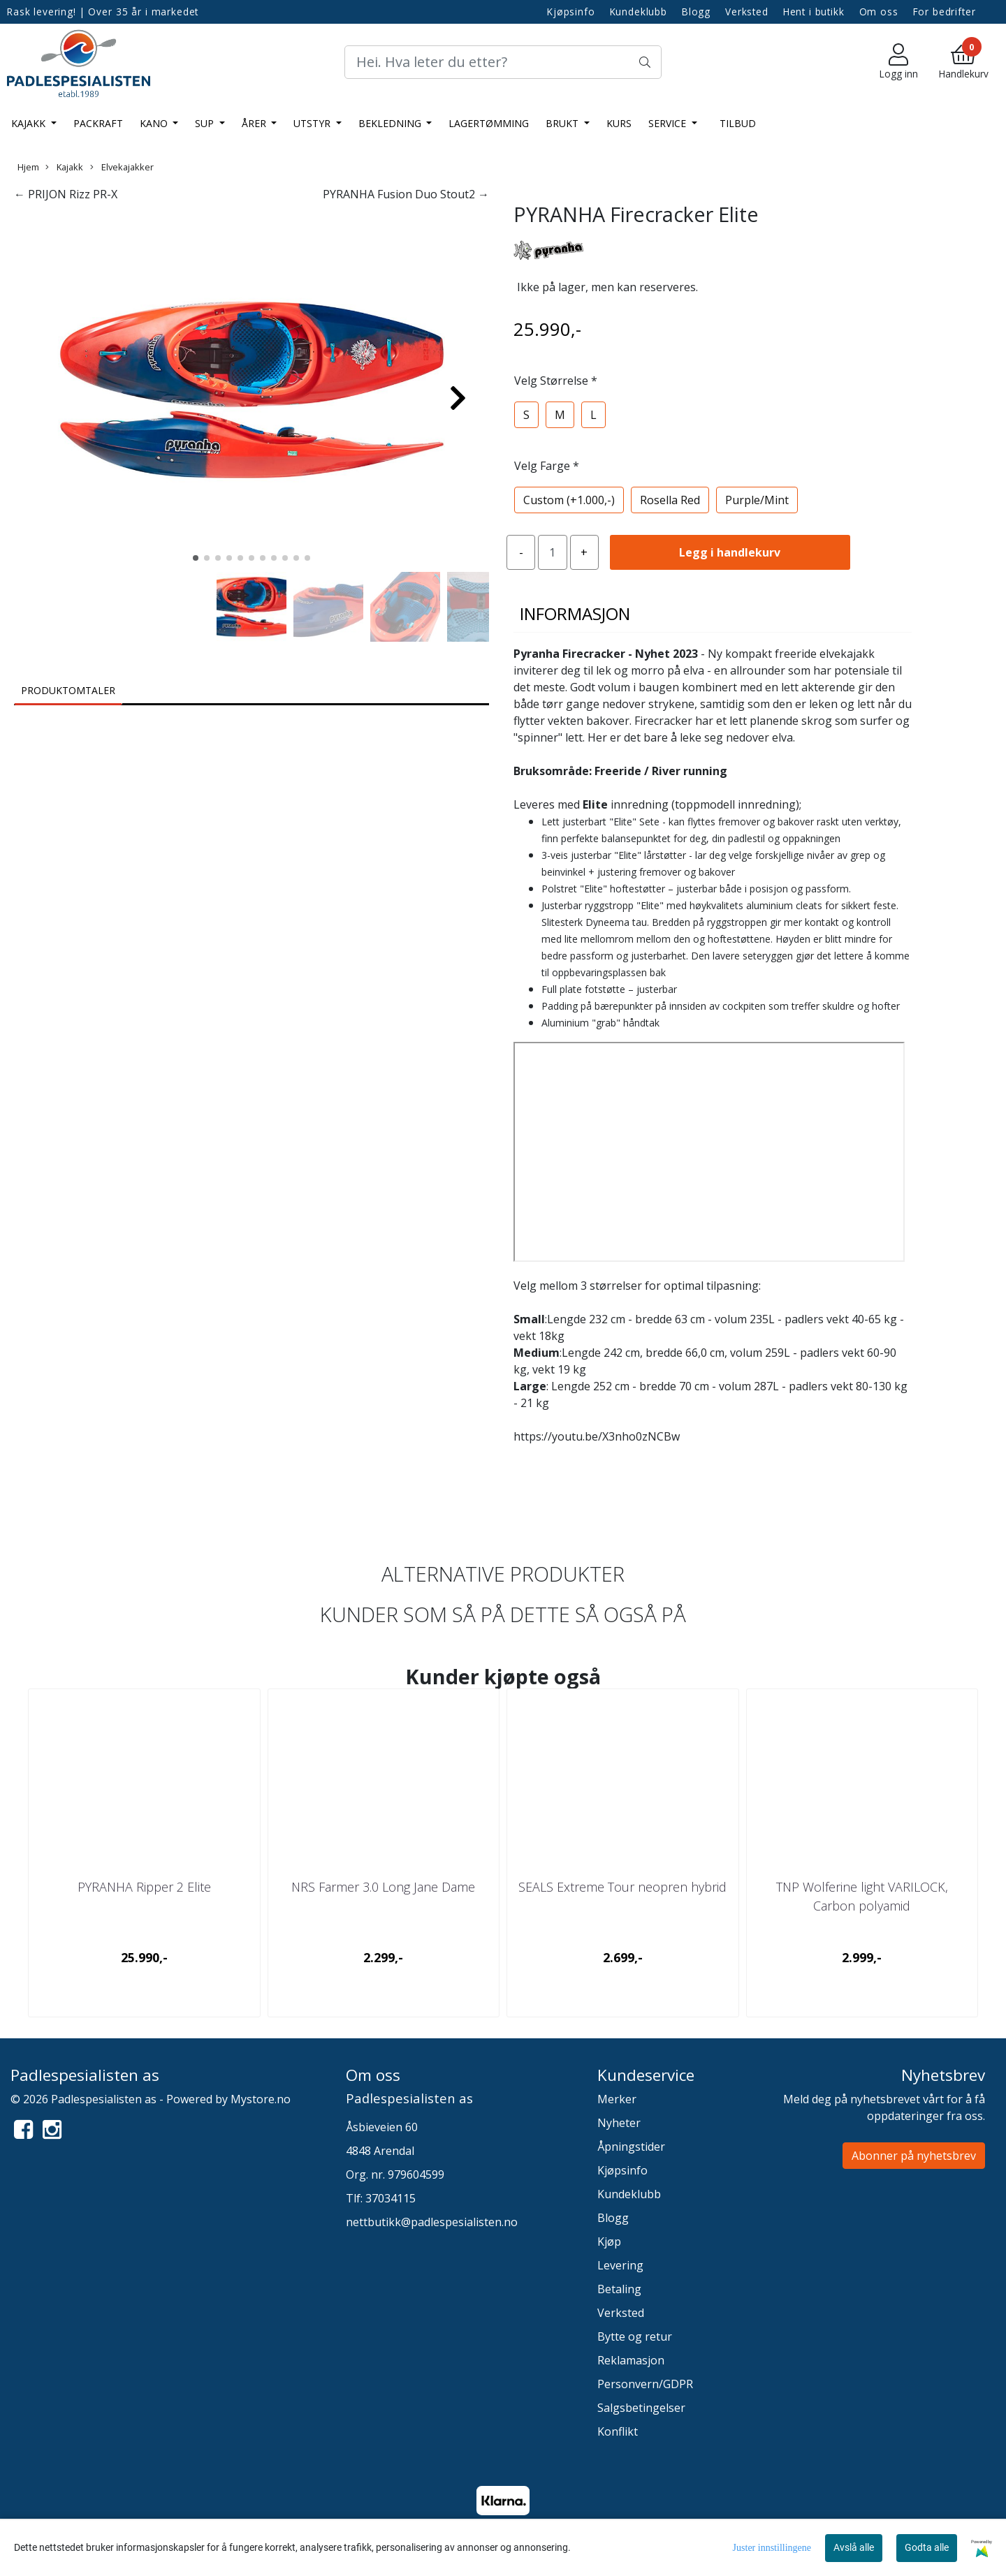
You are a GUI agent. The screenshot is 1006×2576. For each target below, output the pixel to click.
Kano (155, 123)
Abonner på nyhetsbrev (914, 2155)
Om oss (878, 11)
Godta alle (927, 2547)
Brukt (563, 123)
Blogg (696, 11)
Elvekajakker (122, 167)
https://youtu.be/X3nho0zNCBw (596, 1436)
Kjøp (609, 2241)
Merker (616, 2099)
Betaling (619, 2289)
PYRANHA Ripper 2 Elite (144, 1886)
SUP (206, 123)
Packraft (98, 123)
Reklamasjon (630, 2360)
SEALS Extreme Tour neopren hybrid (622, 1886)
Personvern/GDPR (645, 2384)
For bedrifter (944, 11)
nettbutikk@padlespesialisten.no (432, 2222)
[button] (195, 558)
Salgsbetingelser (641, 2407)
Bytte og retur (634, 2336)
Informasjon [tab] (575, 613)
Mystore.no (261, 2099)
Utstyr (313, 123)
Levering (620, 2265)
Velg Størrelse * (555, 380)
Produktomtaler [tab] (68, 690)
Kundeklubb (639, 11)
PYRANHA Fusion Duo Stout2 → (406, 194)
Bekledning (391, 123)
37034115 (390, 2198)
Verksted (746, 11)
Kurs (619, 123)
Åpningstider (631, 2146)
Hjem (28, 167)
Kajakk (29, 123)
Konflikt (617, 2431)
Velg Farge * (546, 465)
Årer (255, 123)
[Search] (502, 62)
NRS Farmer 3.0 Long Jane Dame (383, 1886)
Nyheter (619, 2122)
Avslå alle (853, 2547)
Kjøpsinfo (571, 11)
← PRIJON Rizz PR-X (65, 194)
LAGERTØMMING (489, 123)
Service (668, 123)
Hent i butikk (814, 11)
